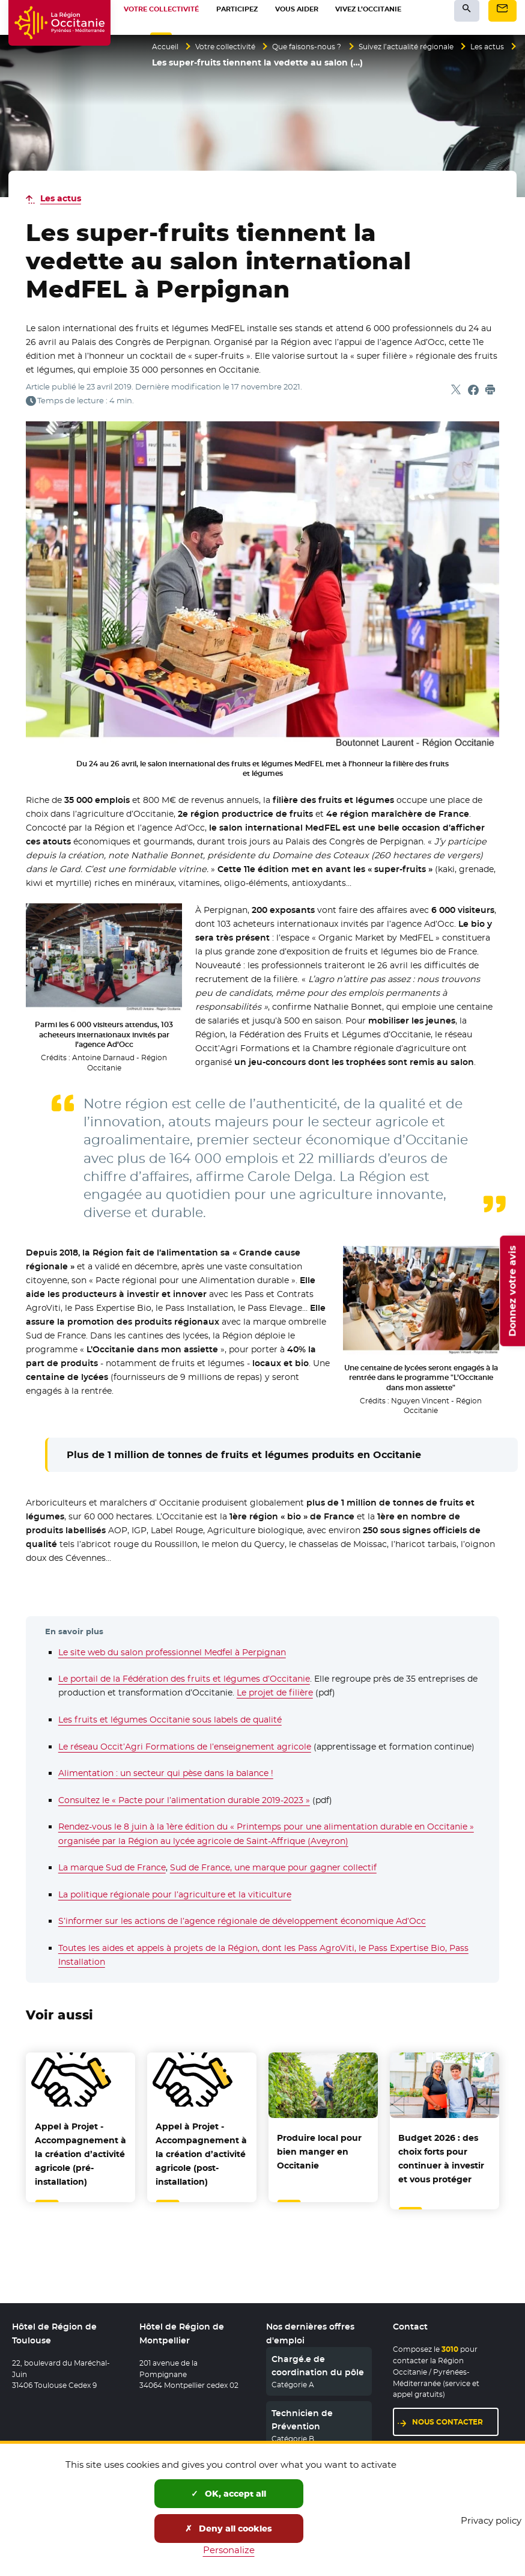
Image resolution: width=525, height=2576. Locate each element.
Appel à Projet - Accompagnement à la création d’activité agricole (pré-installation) (80, 2154)
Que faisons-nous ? (328, 47)
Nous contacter (447, 2414)
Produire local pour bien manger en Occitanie (319, 2151)
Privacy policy (491, 2520)
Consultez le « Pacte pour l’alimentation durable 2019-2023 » (184, 1800)
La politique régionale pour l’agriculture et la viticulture (174, 1894)
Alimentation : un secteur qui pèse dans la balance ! (165, 1773)
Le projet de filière (275, 1692)
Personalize (229, 2550)
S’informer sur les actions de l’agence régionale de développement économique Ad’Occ (242, 1920)
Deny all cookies (228, 2528)
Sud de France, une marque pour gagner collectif (273, 1867)
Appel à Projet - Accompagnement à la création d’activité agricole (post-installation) (201, 2154)
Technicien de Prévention (302, 2413)
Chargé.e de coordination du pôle (318, 2358)
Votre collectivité (235, 47)
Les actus (171, 64)
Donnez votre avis (512, 1291)
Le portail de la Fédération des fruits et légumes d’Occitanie (184, 1678)
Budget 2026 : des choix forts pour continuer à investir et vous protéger (441, 2158)
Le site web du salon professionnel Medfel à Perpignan (172, 1652)
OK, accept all (228, 2493)
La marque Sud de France (112, 1867)
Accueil (167, 47)
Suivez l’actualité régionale (441, 47)
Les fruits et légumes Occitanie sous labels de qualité (170, 1719)
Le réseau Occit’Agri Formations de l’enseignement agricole (184, 1746)
